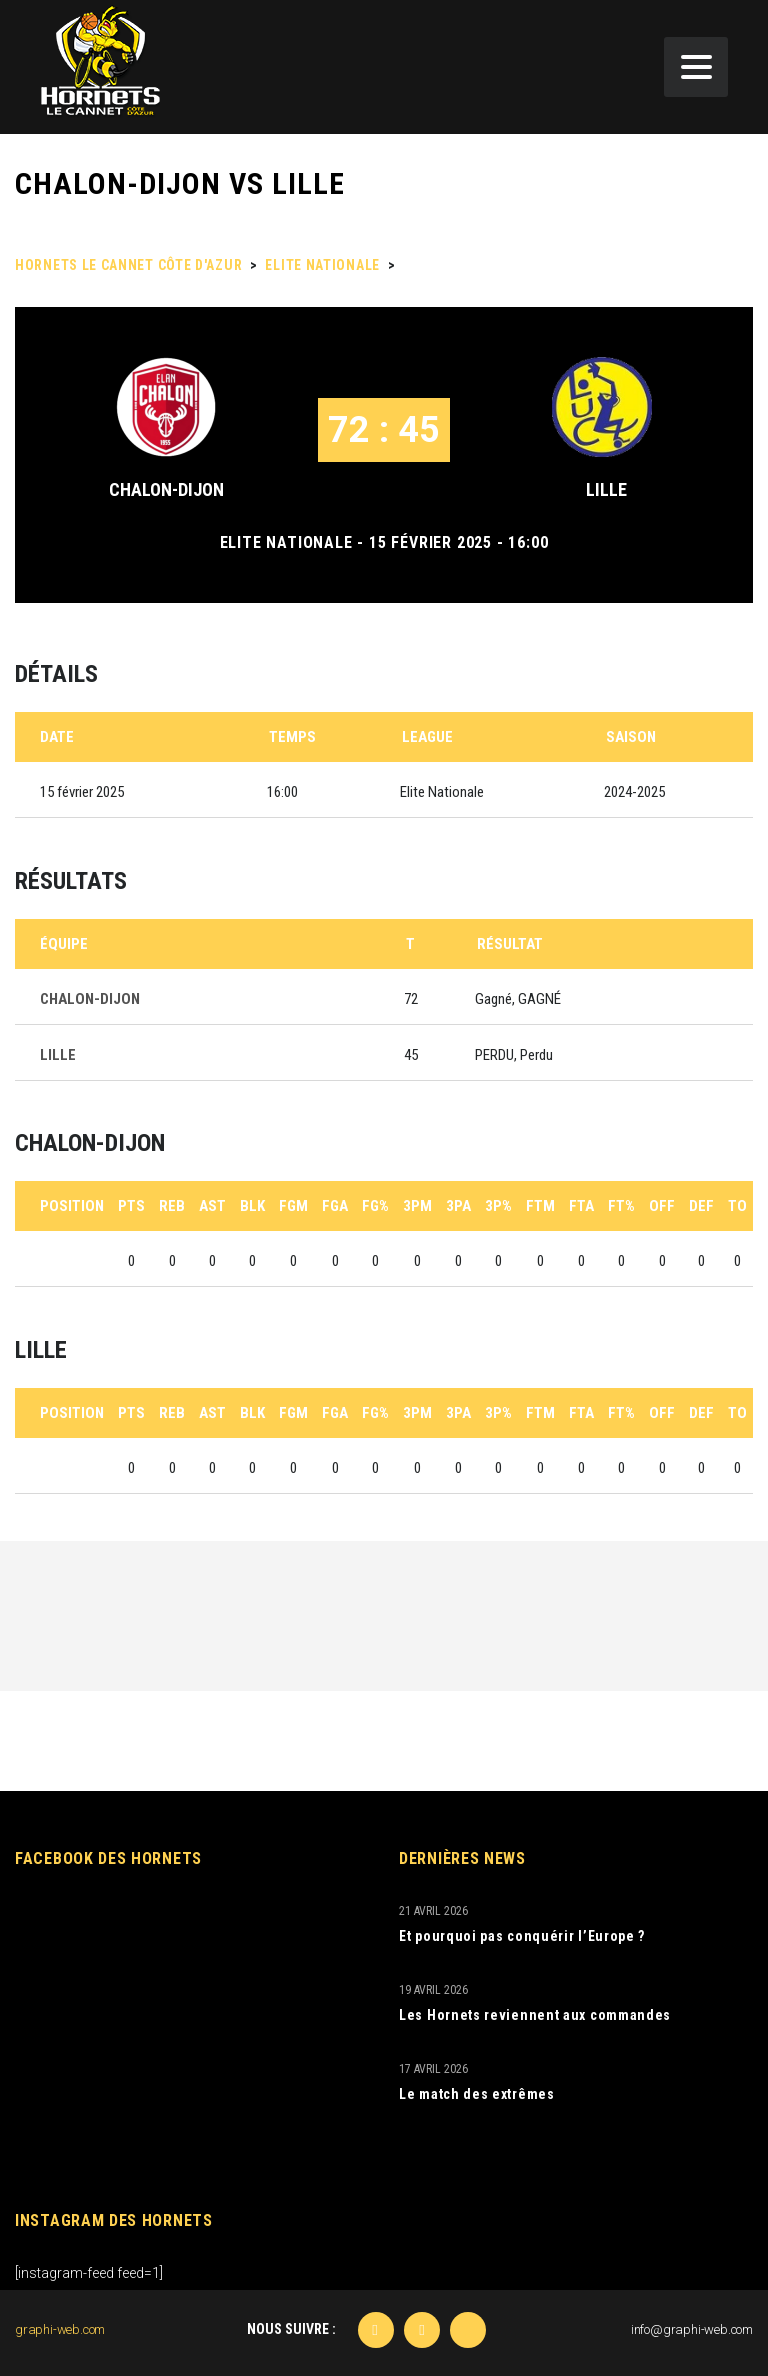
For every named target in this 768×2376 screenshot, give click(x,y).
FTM (540, 1206)
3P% (498, 1206)
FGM (293, 1206)
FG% (375, 1206)
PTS (131, 1206)
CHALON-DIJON (166, 489)
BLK (252, 1206)
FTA (581, 1206)
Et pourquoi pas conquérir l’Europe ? (522, 1936)
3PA (458, 1206)
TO (737, 1206)
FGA (335, 1206)
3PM (417, 1206)
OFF (662, 1206)
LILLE (606, 489)
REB (172, 1206)
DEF (701, 1206)
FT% (621, 1206)
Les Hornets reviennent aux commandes (535, 2015)
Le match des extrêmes (477, 2094)
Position (72, 1206)
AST (212, 1206)
